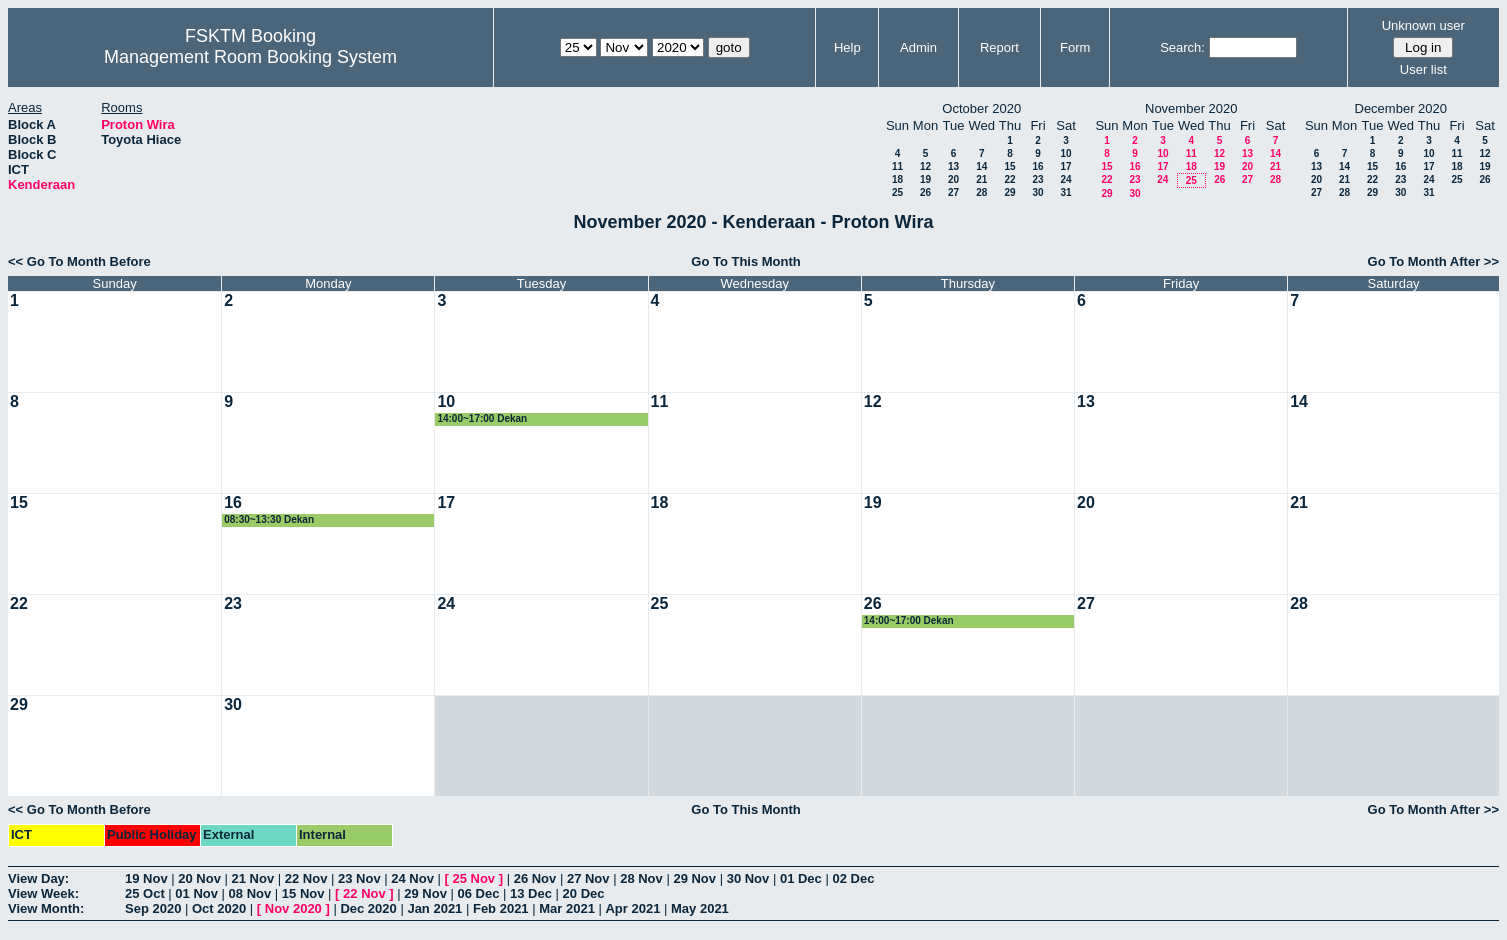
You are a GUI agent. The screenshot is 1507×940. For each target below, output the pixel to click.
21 (981, 179)
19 (925, 179)
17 (1065, 166)
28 (981, 192)
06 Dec (479, 893)
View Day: (38, 878)
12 (925, 166)
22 (1009, 179)
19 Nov (146, 878)
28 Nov (641, 878)
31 (1065, 192)
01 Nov (196, 893)
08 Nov (250, 893)
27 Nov (588, 878)
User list (1423, 69)
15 (1009, 166)
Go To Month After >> (1433, 261)
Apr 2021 (632, 908)
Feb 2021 (501, 908)
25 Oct (145, 893)
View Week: (43, 893)
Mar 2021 (567, 908)
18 (897, 179)
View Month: (46, 908)
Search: (1182, 47)
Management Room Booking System (250, 57)
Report (999, 47)
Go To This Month (746, 261)
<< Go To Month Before (79, 261)
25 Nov (473, 878)
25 (897, 192)
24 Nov (412, 878)
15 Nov (303, 893)
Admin (918, 47)
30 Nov (748, 878)
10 (1065, 153)
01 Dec (801, 878)
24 (1065, 179)
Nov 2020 (293, 908)
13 (953, 166)
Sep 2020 (153, 908)
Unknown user (1423, 25)
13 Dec (531, 893)
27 (953, 192)
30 (1037, 192)
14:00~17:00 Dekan (482, 418)
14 (981, 166)
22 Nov (306, 878)
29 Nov (694, 878)
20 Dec (584, 893)
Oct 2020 (219, 908)
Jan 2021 (434, 908)
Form (1075, 47)
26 (925, 192)
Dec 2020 (368, 908)
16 (1037, 166)
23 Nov (359, 878)
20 (953, 179)
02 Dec (853, 878)
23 (1037, 179)
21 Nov (253, 878)
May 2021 (700, 908)
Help (847, 47)
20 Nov (199, 878)
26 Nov (535, 878)
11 (897, 166)
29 (1009, 192)
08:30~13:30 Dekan (269, 519)
